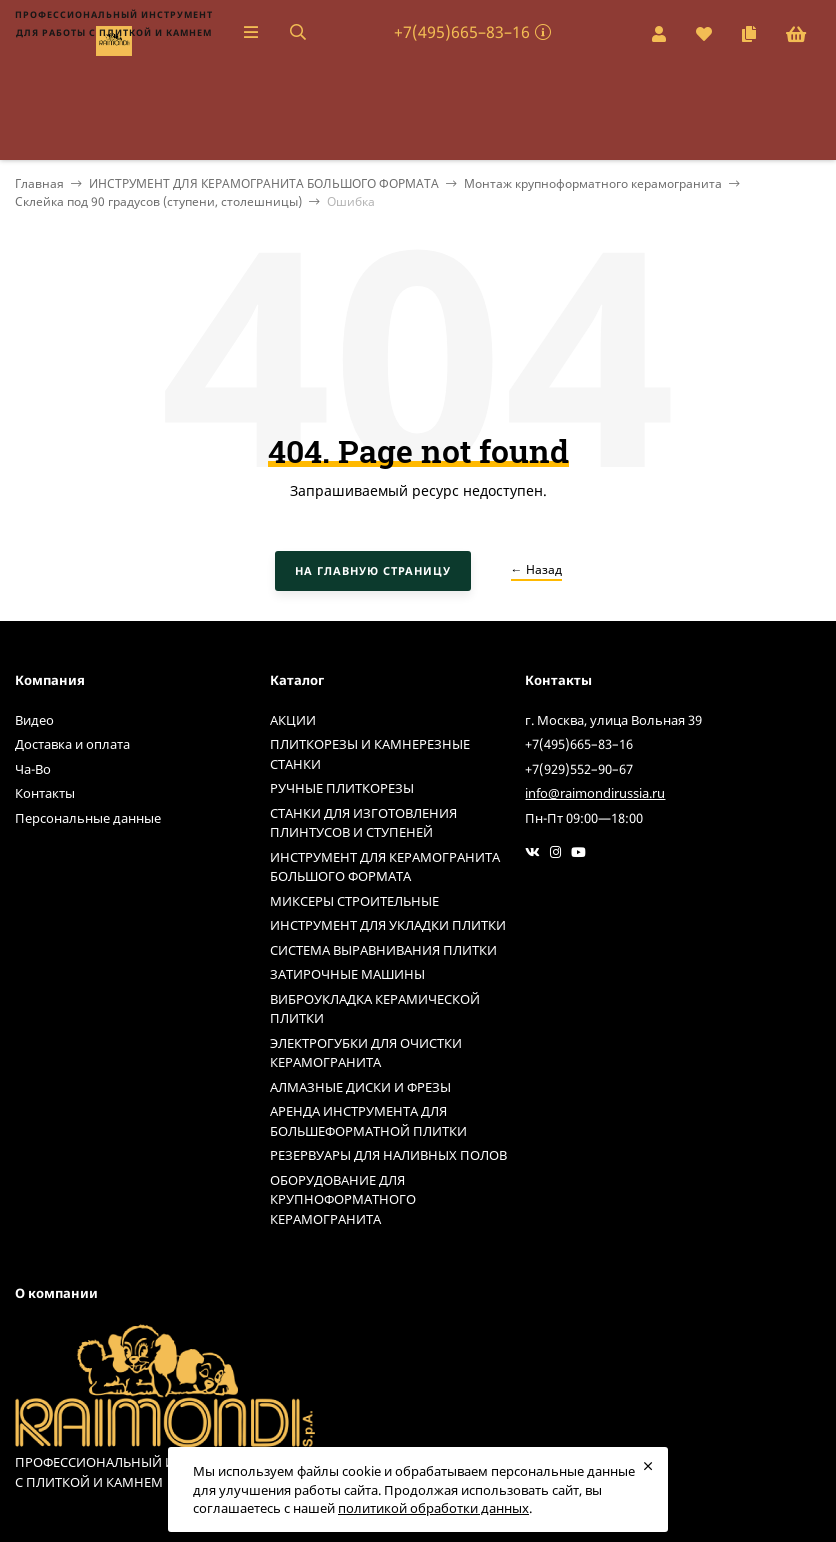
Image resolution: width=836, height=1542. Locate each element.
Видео (34, 720)
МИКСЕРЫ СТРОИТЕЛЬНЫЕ (354, 901)
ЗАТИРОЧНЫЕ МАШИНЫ (347, 974)
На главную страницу (373, 570)
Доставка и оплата (72, 744)
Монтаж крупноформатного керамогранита (593, 183)
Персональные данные (88, 818)
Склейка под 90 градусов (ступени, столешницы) (158, 201)
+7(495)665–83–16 (462, 32)
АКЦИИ (293, 720)
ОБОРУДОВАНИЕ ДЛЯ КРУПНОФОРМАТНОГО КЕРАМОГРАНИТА (343, 1199)
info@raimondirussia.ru (595, 793)
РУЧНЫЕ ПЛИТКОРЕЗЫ (342, 788)
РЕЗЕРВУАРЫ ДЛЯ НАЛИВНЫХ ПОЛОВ (388, 1155)
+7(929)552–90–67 (579, 769)
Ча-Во (33, 769)
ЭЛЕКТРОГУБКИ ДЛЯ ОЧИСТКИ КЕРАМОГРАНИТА (366, 1053)
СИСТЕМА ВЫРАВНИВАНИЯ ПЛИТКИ (383, 950)
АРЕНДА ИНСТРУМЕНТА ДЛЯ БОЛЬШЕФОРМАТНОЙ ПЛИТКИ (368, 1121)
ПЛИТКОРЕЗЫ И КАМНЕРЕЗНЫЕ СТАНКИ (370, 754)
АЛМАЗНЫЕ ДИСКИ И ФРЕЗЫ (360, 1087)
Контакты (45, 793)
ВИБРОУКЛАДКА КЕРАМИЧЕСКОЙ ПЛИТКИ (375, 1009)
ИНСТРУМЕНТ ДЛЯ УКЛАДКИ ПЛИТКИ (388, 925)
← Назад (536, 569)
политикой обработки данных (433, 1508)
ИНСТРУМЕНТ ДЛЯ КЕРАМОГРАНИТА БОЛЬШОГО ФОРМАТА (264, 183)
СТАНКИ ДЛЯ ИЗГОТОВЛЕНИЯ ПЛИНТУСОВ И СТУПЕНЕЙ (363, 823)
